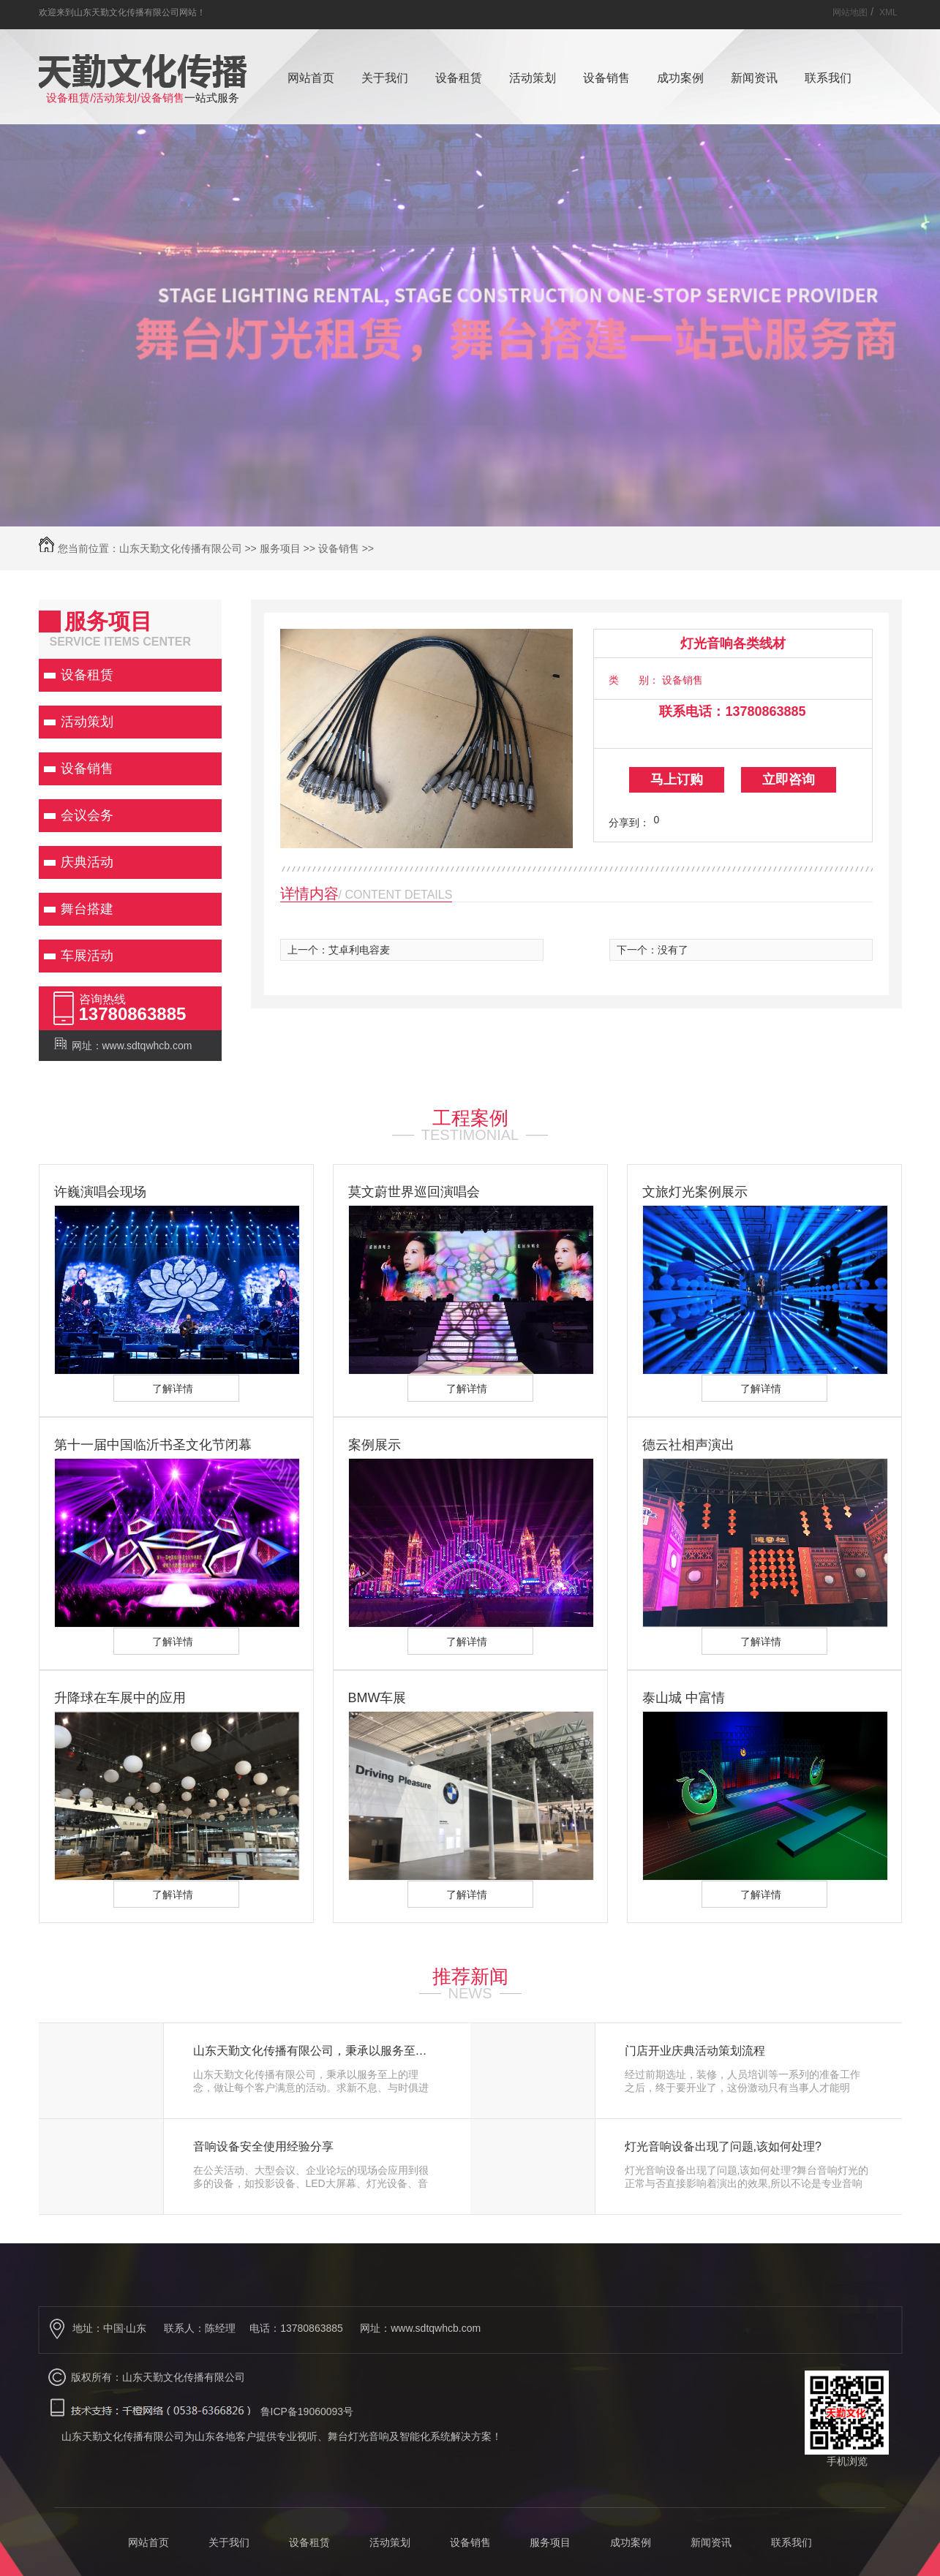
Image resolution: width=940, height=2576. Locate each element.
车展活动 (87, 955)
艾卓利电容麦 (359, 950)
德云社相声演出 (688, 1445)
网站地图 (850, 12)
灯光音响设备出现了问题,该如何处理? (723, 2147)
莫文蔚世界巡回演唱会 (414, 1192)
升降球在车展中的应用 (120, 1698)
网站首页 (310, 78)
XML (888, 12)
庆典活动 (87, 862)
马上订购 (676, 779)
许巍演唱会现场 (100, 1192)
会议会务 (87, 815)
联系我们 (828, 78)
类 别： (634, 680)
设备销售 (606, 78)
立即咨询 (788, 779)
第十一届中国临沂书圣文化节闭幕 (153, 1445)
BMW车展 (377, 1698)
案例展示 (374, 1445)
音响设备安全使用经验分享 (263, 2147)
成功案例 (680, 78)
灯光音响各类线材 (733, 643)
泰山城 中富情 (683, 1698)
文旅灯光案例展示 (695, 1192)
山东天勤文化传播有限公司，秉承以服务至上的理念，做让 (315, 2051)
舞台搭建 (87, 909)
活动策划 (532, 78)
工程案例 (470, 1118)
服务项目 (280, 548)
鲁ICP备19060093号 (307, 2411)
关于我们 (384, 78)
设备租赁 (458, 78)
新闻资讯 (754, 78)
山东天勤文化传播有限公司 (180, 548)
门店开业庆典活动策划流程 (695, 2051)
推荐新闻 (470, 1976)
